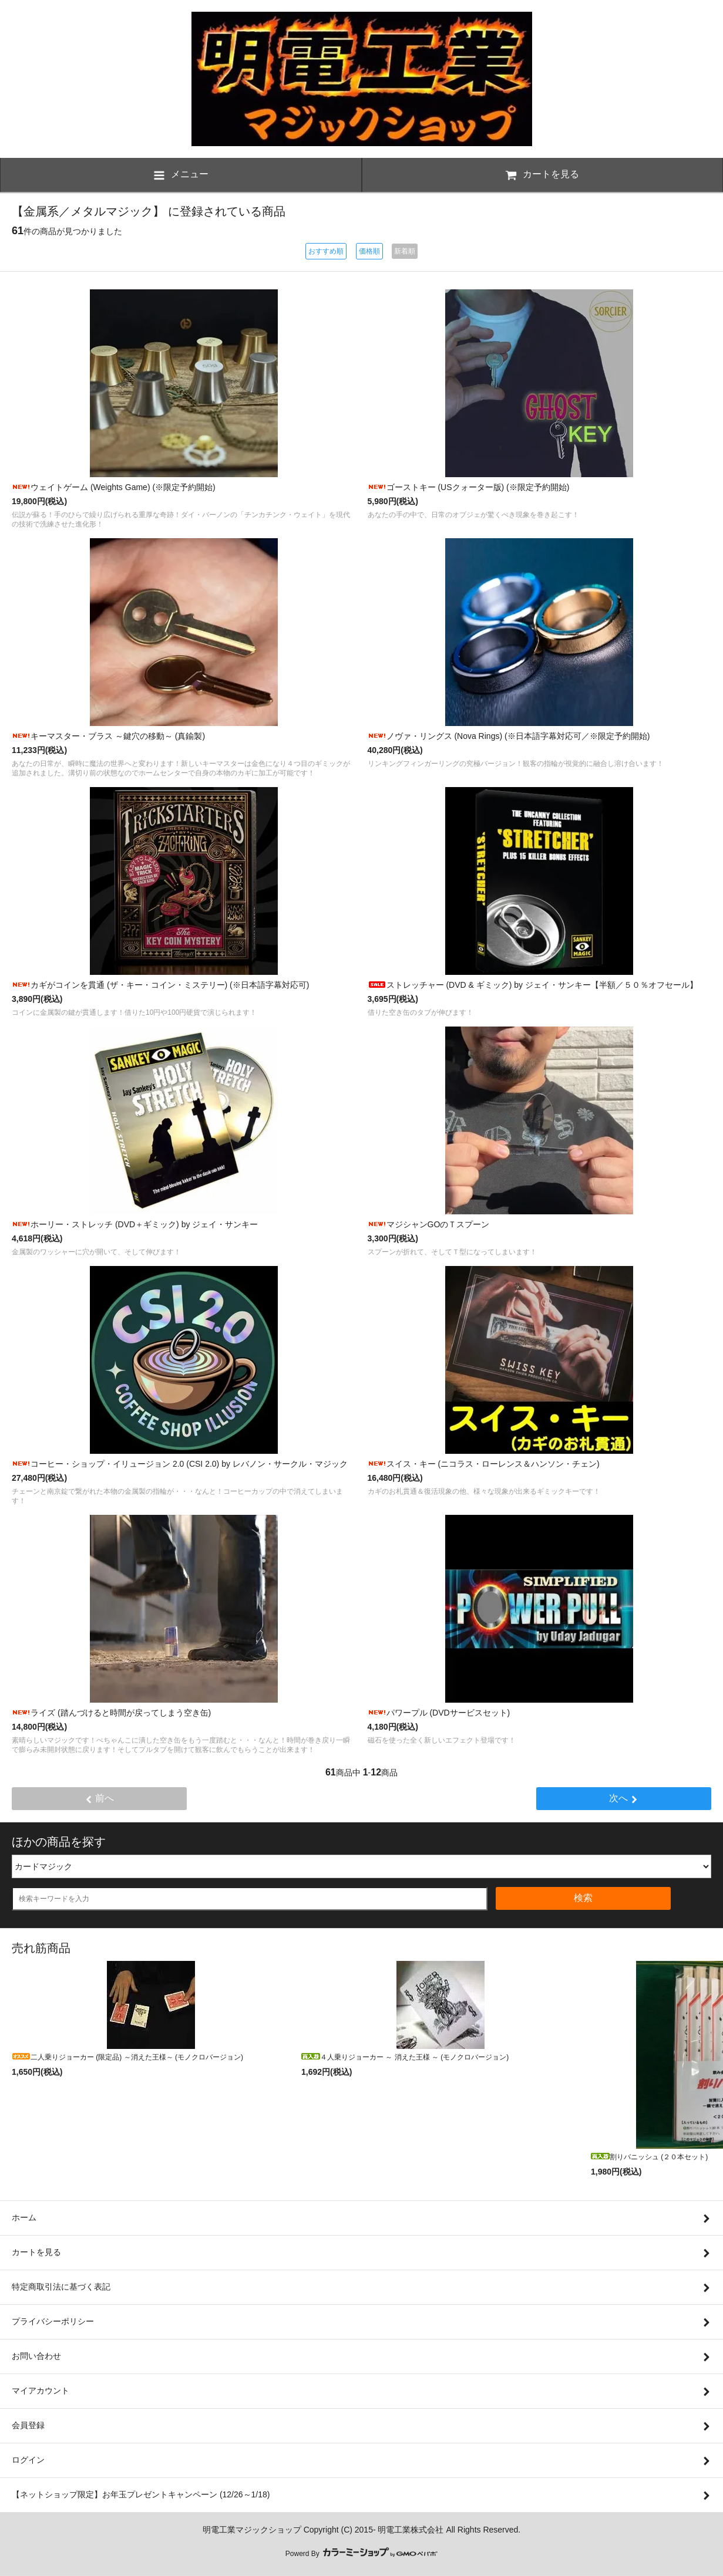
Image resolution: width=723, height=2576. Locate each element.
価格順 (369, 251)
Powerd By (361, 2554)
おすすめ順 (326, 251)
